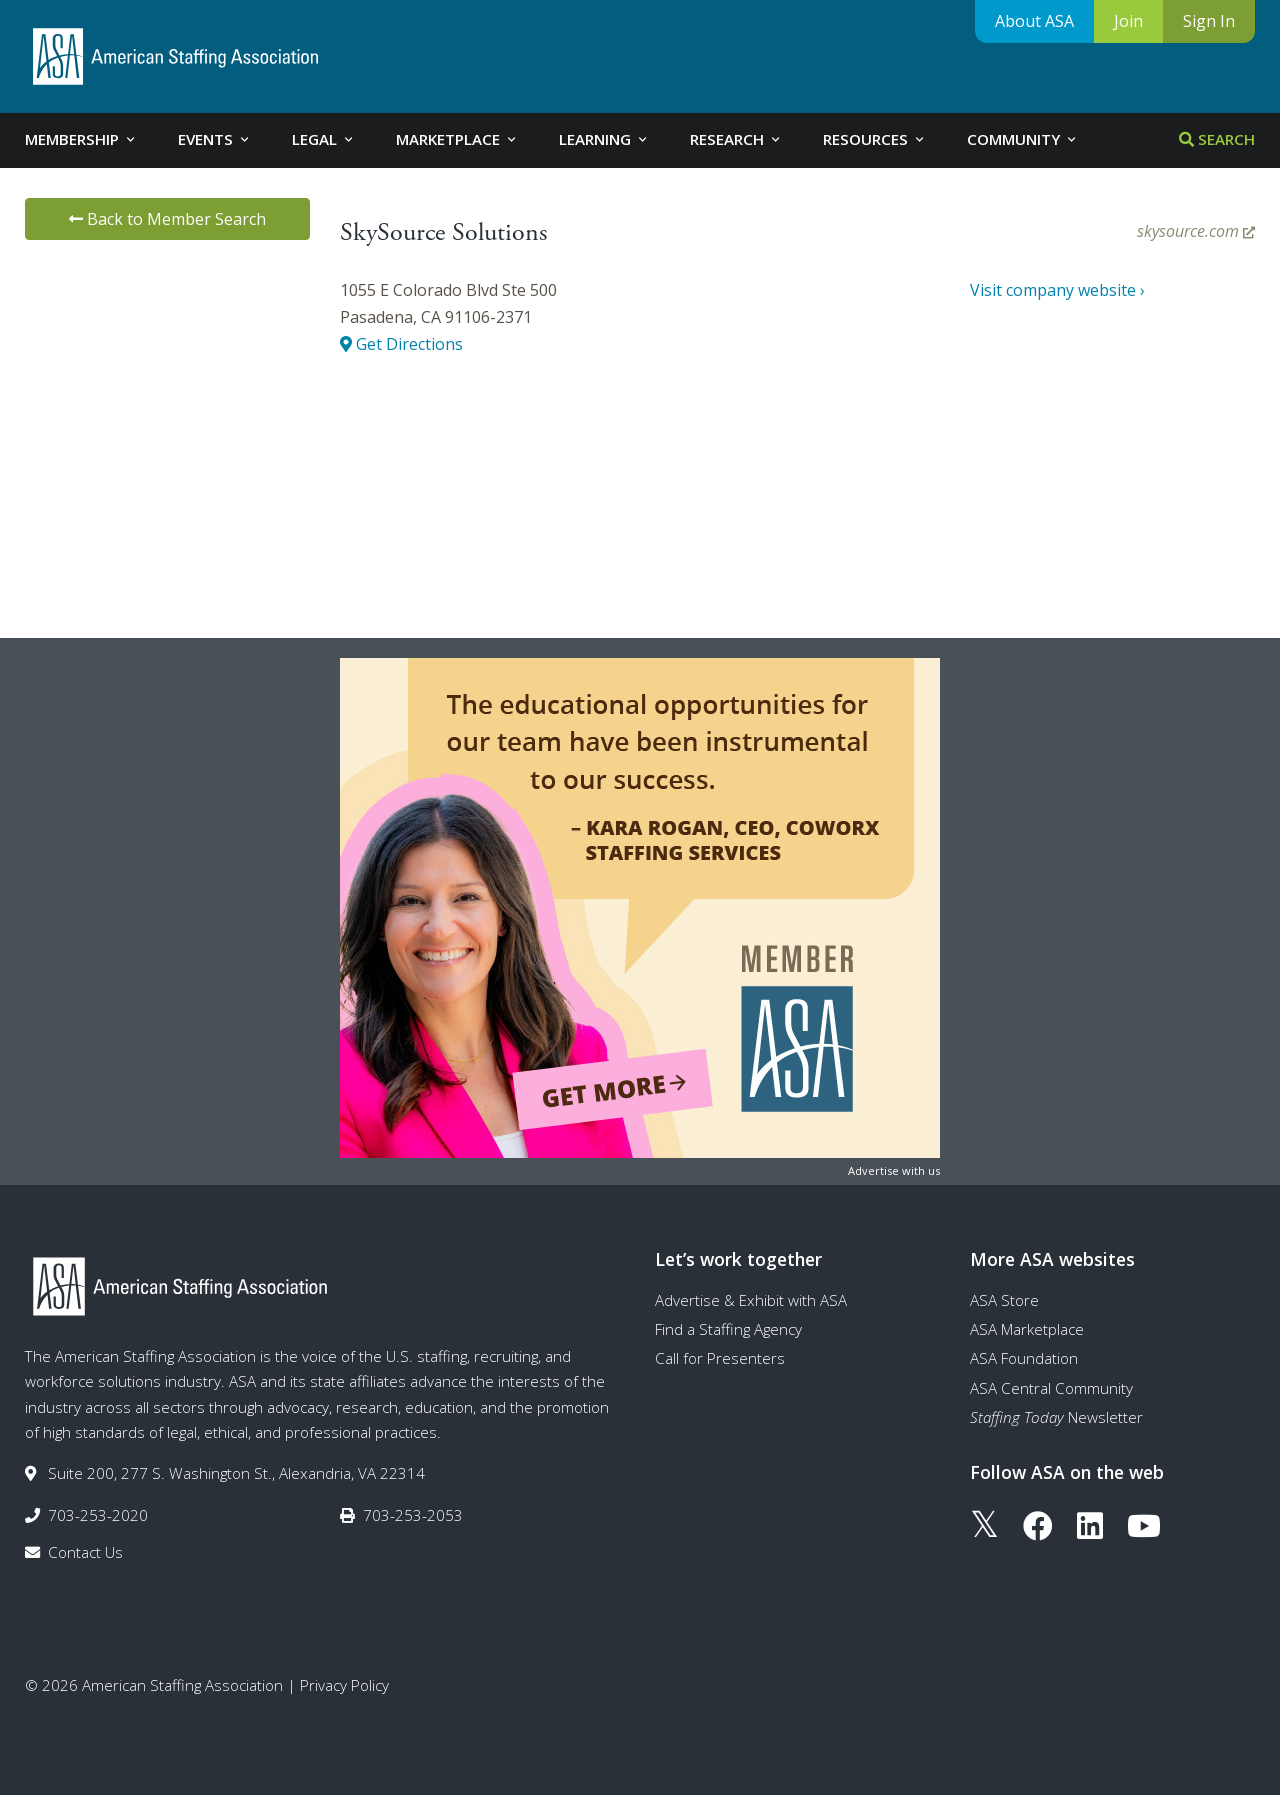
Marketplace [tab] (457, 139)
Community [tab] (1023, 139)
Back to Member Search (167, 219)
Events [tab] (215, 139)
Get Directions (401, 344)
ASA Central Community (1051, 1388)
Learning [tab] (604, 139)
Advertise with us (894, 1170)
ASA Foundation (1024, 1358)
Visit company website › (1057, 290)
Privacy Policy (344, 1685)
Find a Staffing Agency (728, 1329)
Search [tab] (1217, 139)
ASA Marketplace (1027, 1329)
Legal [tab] (324, 139)
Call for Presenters (720, 1358)
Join (1128, 21)
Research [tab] (736, 139)
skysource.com (1196, 231)
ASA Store (1004, 1300)
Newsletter (1056, 1417)
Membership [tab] (81, 139)
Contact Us (85, 1552)
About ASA (1034, 21)
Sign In (1209, 21)
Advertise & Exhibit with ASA (751, 1300)
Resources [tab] (875, 139)
